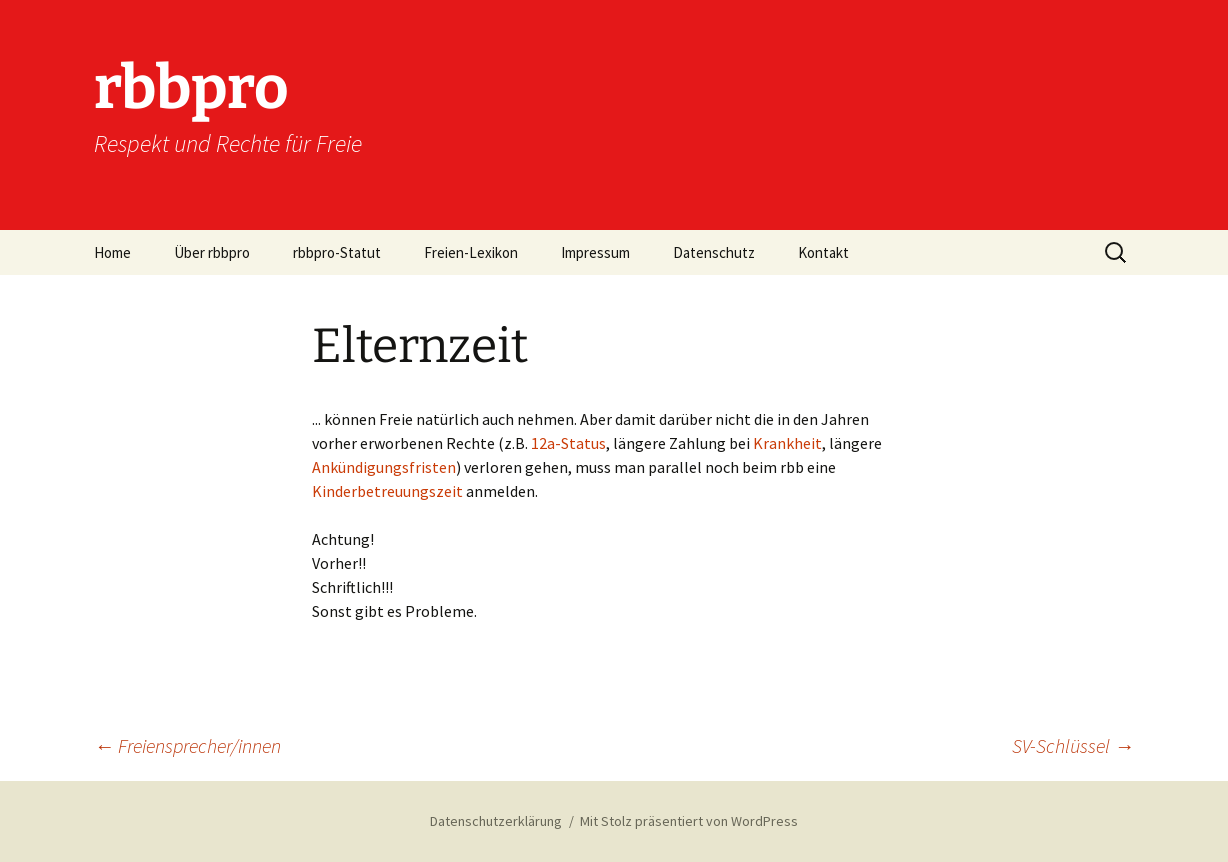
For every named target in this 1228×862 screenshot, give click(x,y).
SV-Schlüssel (1073, 745)
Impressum (595, 252)
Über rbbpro (212, 252)
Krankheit (787, 443)
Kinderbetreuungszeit (389, 491)
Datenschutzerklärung (496, 821)
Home (112, 252)
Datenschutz (714, 252)
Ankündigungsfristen (384, 467)
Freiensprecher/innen (187, 745)
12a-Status (568, 443)
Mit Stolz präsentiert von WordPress (689, 821)
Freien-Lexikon (471, 252)
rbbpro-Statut (337, 252)
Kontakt (823, 252)
